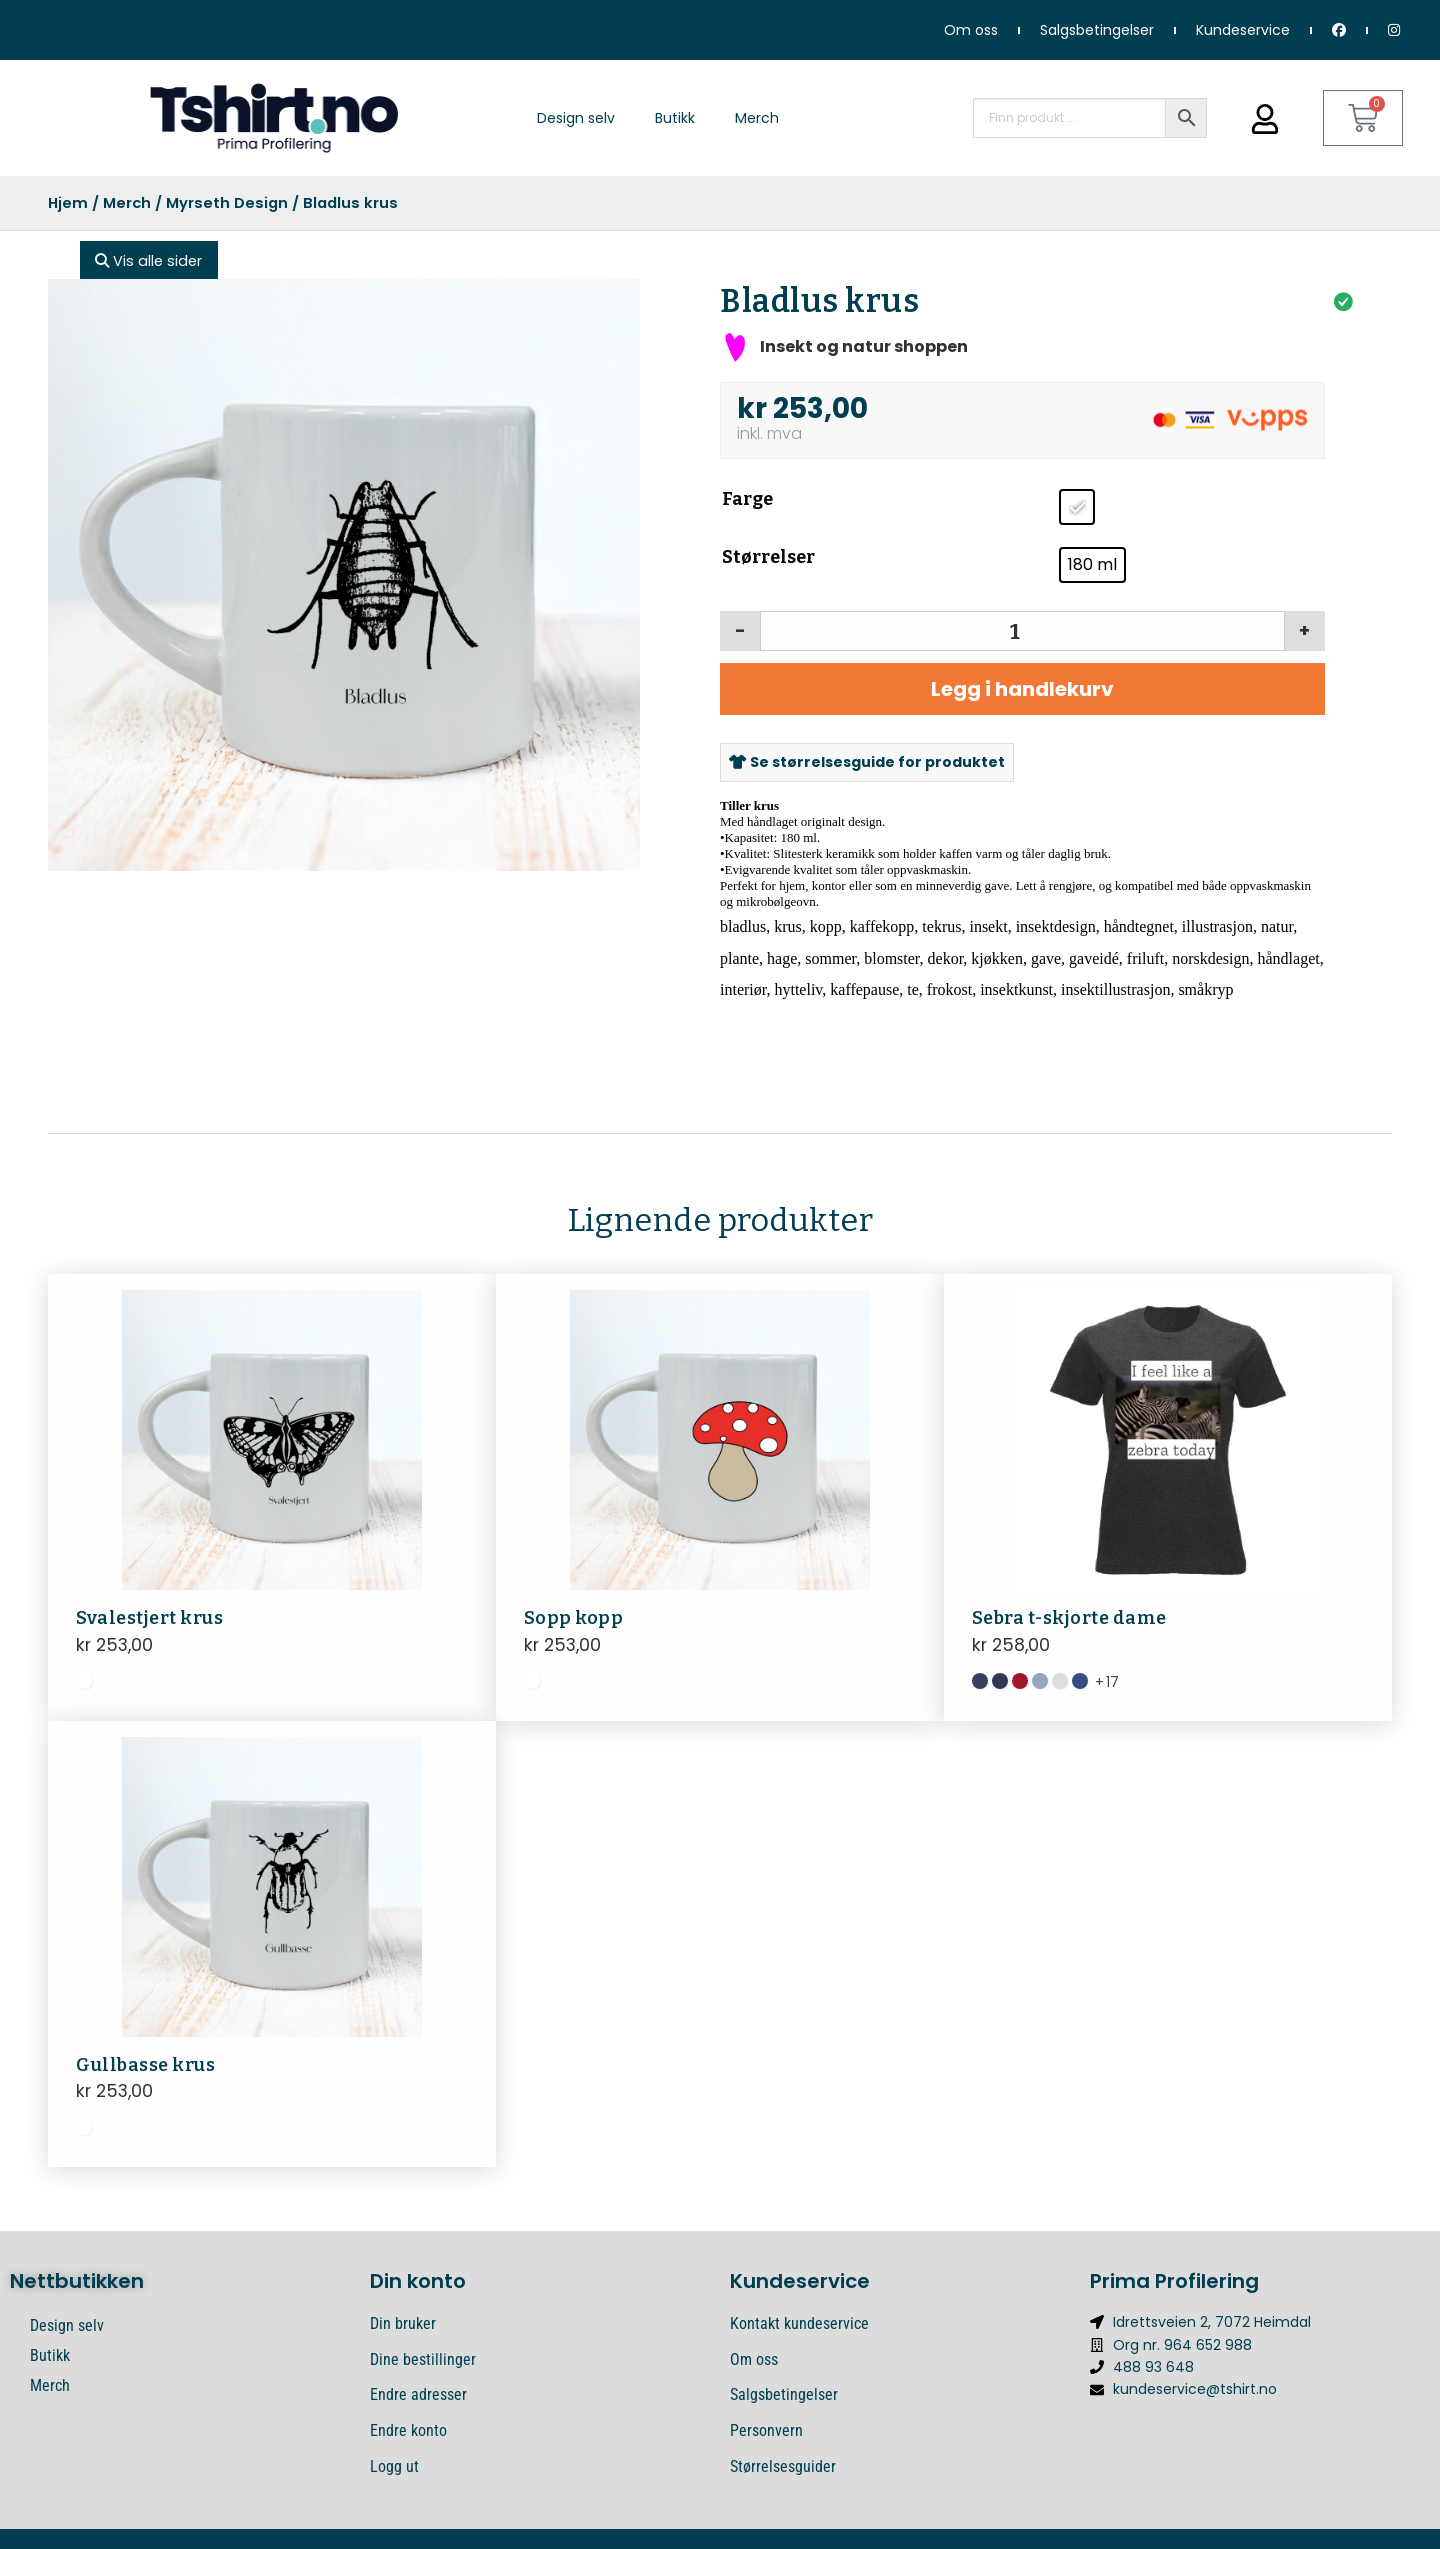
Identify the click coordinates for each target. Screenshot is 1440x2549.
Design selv (576, 118)
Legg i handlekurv (1022, 689)
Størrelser (768, 557)
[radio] (1077, 507)
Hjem (68, 203)
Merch (757, 118)
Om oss (971, 30)
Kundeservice (1243, 30)
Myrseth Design (227, 203)
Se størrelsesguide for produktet (867, 762)
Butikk (675, 118)
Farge (747, 499)
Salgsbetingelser (1097, 30)
